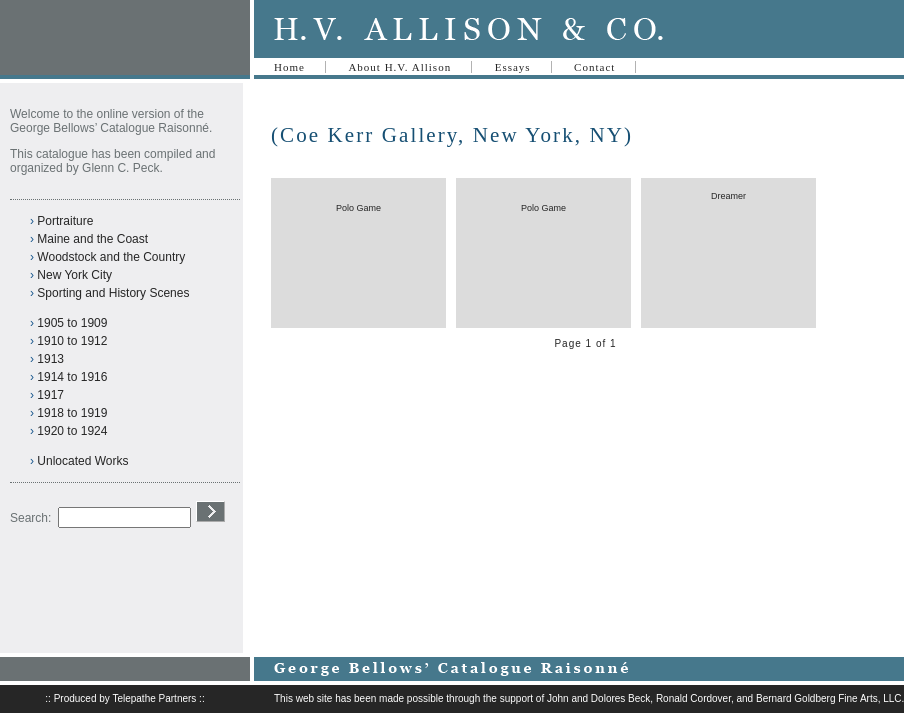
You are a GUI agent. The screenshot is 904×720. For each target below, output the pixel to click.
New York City (74, 275)
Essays (513, 67)
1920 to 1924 (72, 431)
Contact (594, 67)
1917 (50, 395)
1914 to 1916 (72, 377)
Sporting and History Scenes (113, 293)
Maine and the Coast (92, 239)
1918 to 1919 (72, 413)
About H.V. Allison (399, 67)
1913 (50, 359)
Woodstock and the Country (111, 257)
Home (289, 67)
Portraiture (65, 221)
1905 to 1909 (72, 323)
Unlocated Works (82, 461)
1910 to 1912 (72, 341)
